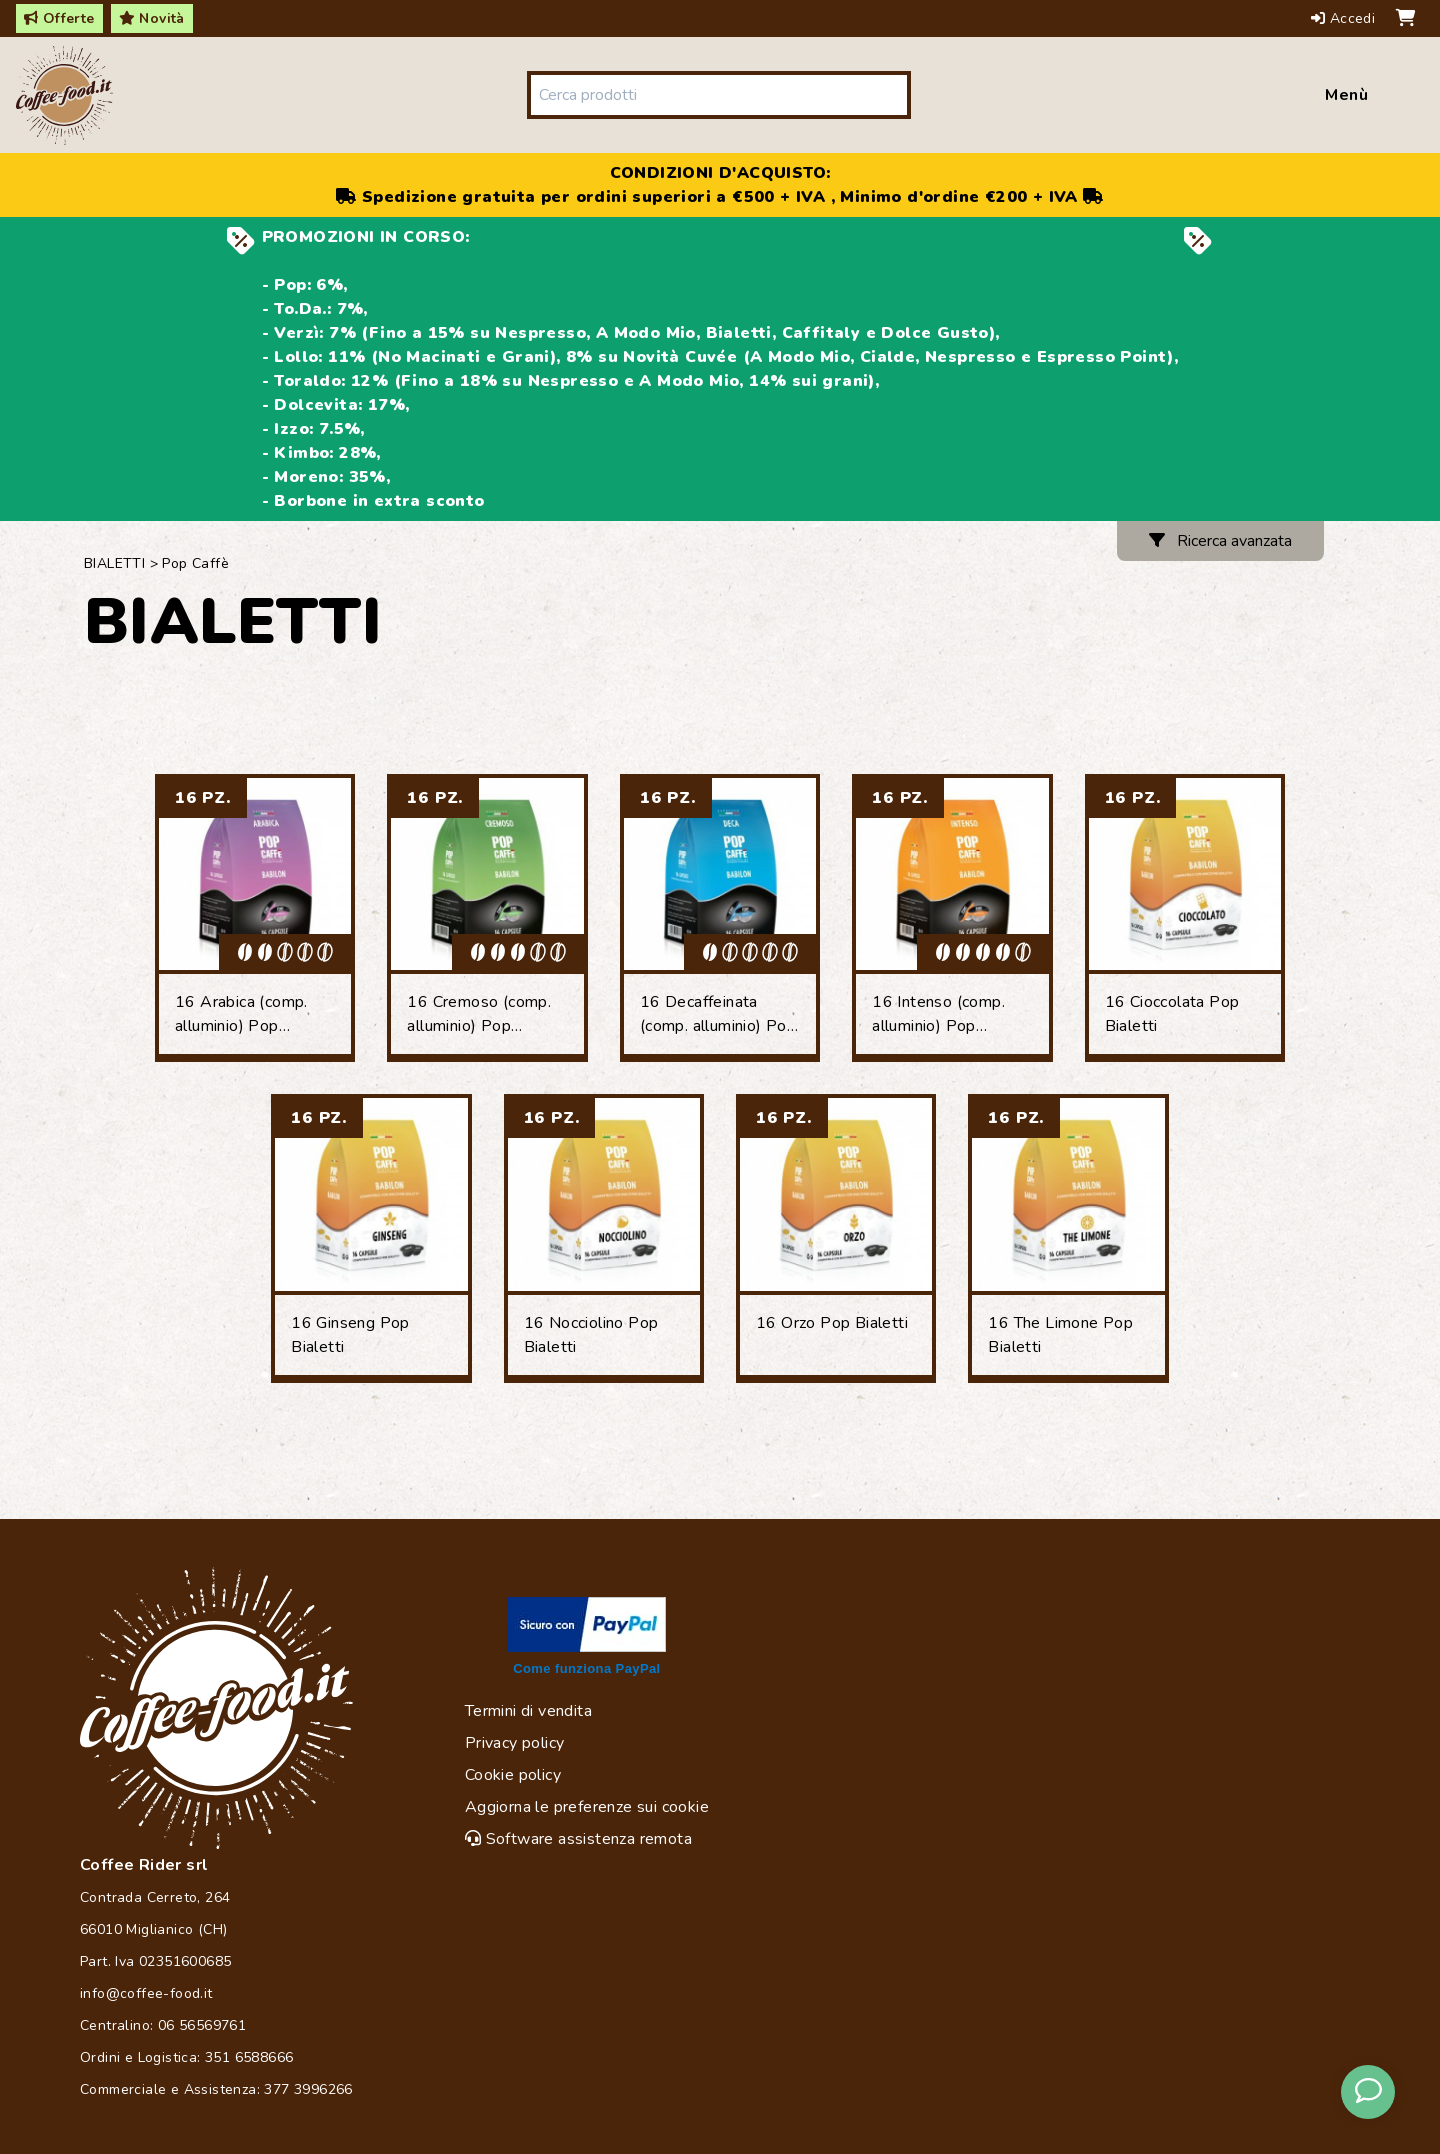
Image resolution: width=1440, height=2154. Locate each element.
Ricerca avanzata (1220, 541)
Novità (152, 18)
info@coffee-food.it (146, 1993)
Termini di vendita (528, 1711)
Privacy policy (515, 1743)
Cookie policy (513, 1775)
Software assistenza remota (578, 1839)
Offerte (59, 18)
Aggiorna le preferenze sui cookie (587, 1807)
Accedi (1345, 18)
